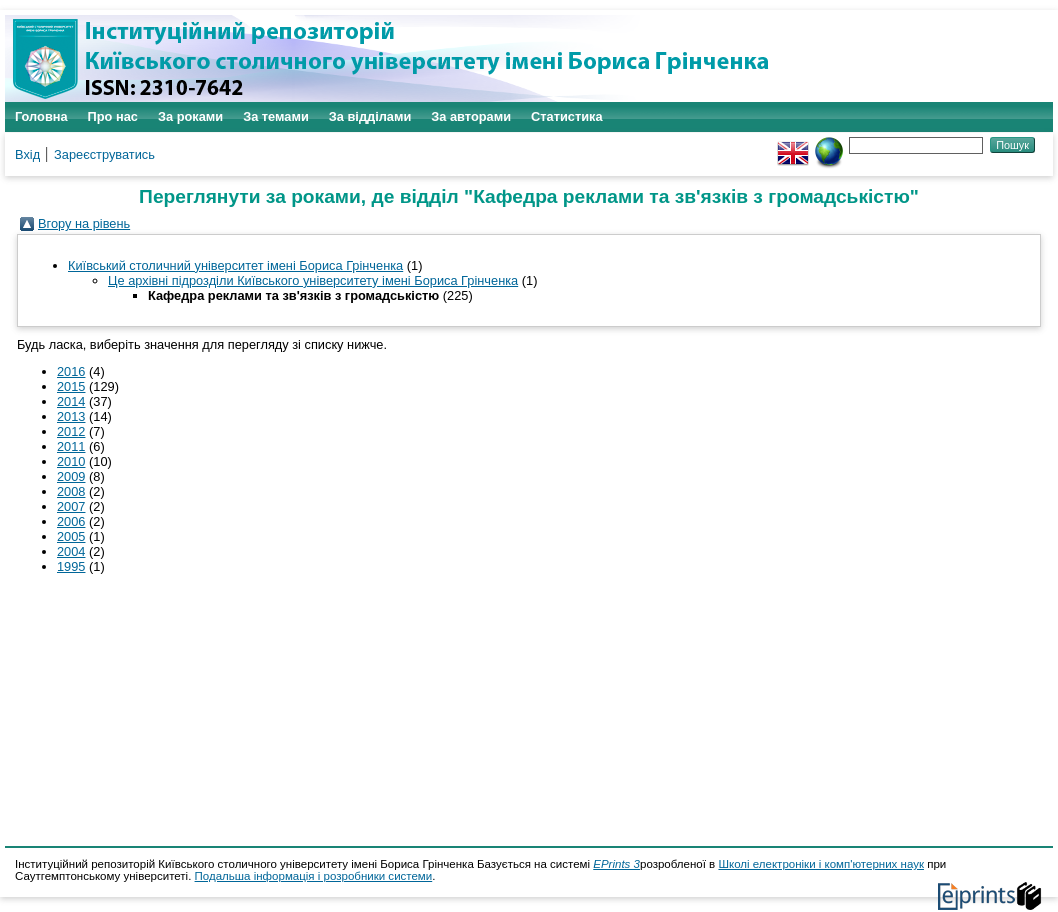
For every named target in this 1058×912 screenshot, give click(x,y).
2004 (71, 551)
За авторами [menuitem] (471, 116)
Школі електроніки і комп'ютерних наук (821, 864)
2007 (71, 506)
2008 (71, 491)
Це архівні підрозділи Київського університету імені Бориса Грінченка (313, 280)
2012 (71, 431)
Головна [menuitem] (41, 116)
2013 (71, 416)
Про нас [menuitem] (113, 116)
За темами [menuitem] (276, 116)
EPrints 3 (616, 864)
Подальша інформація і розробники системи (314, 876)
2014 (71, 401)
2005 (71, 536)
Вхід (27, 154)
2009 (71, 476)
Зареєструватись (104, 154)
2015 (71, 386)
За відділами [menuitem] (370, 116)
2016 (71, 371)
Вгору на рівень (84, 223)
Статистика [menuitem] (567, 116)
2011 (71, 446)
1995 (71, 566)
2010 (71, 461)
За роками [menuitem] (190, 116)
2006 (71, 521)
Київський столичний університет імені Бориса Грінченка (235, 265)
